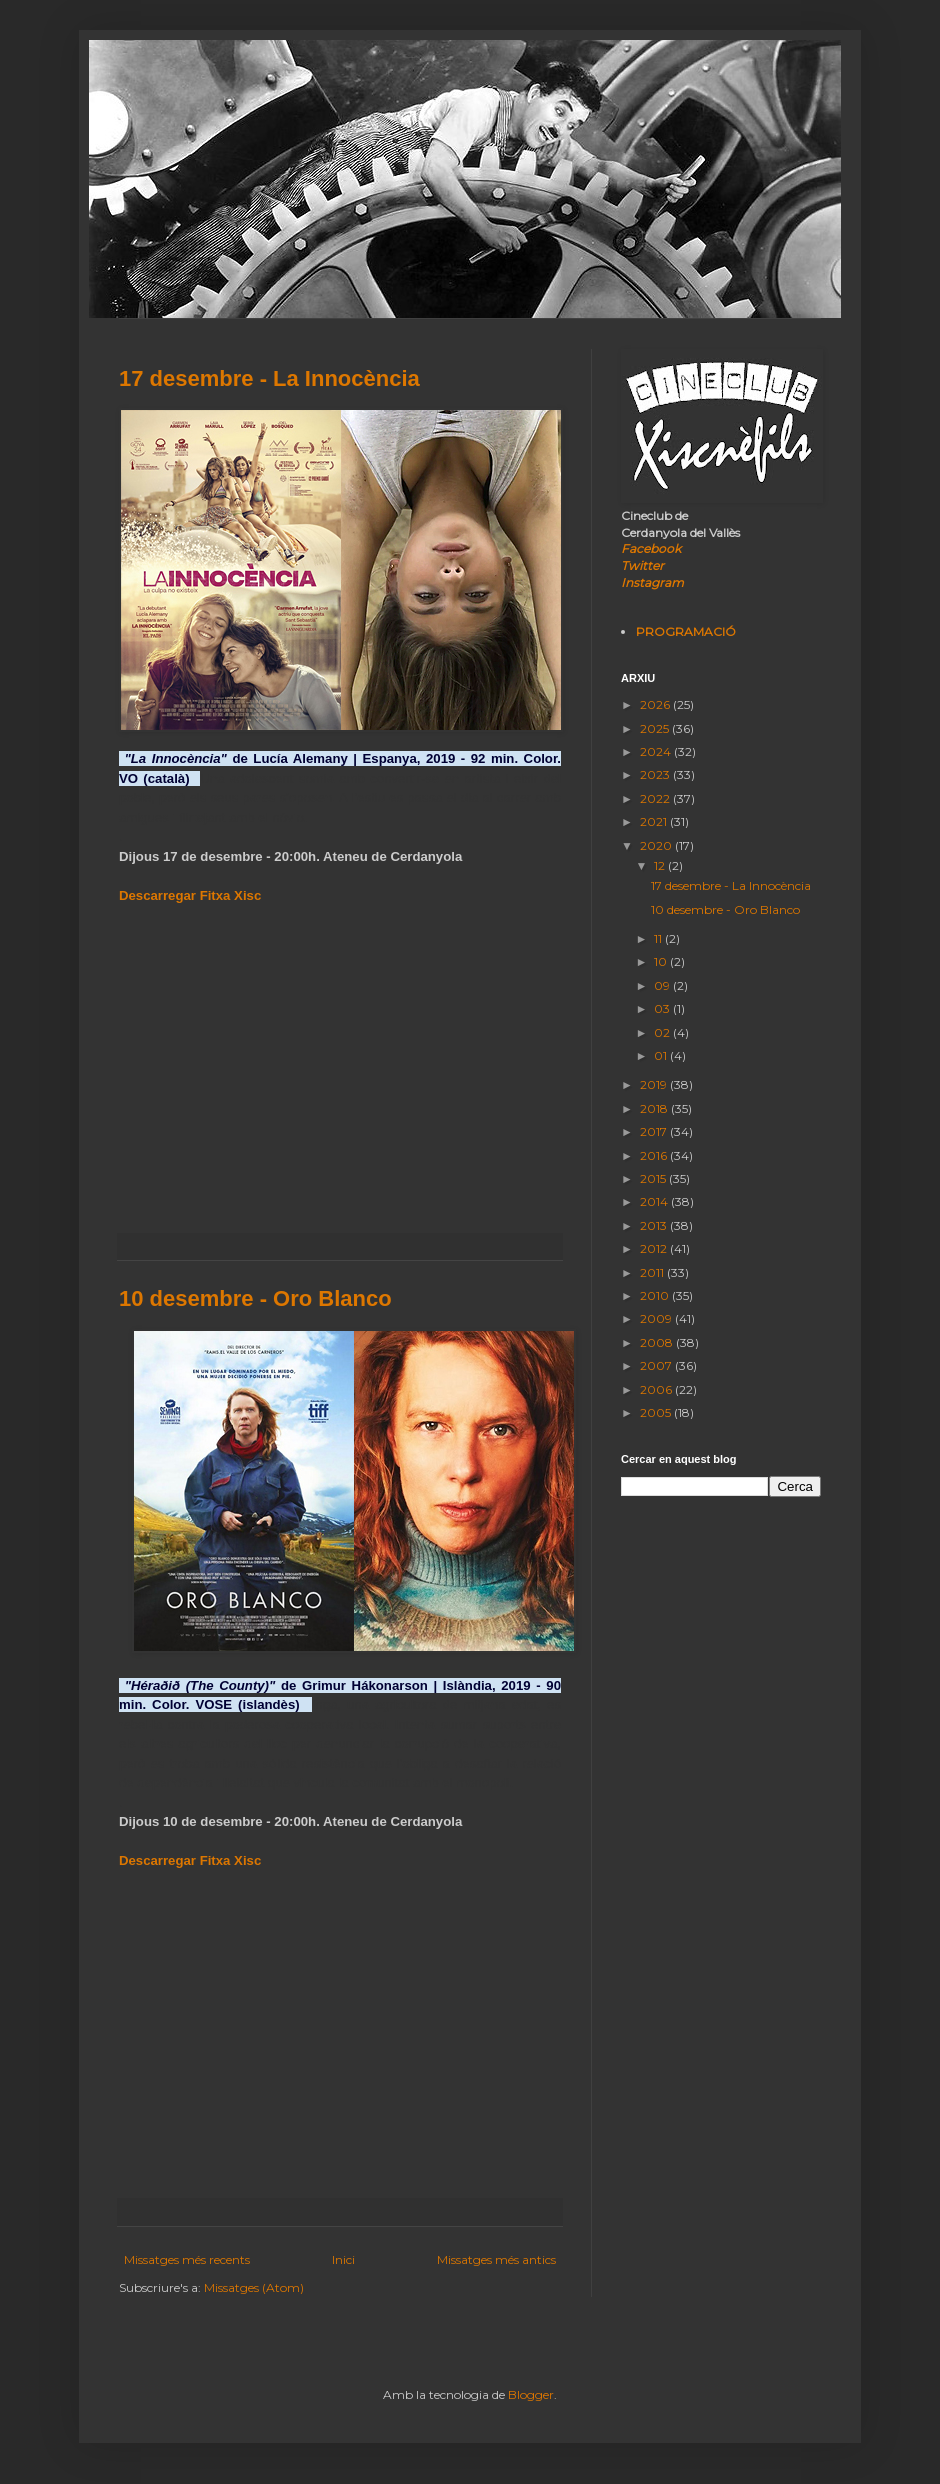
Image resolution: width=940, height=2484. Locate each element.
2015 (654, 1178)
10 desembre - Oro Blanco (255, 1298)
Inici (343, 2259)
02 (663, 1032)
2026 (656, 704)
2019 (655, 1084)
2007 (657, 1365)
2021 (655, 821)
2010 (656, 1295)
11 (659, 938)
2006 (657, 1389)
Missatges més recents (187, 2259)
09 (663, 985)
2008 (658, 1342)
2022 (656, 798)
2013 (655, 1225)
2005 (657, 1412)
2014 (655, 1201)
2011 (653, 1272)
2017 (655, 1131)
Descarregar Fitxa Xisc (190, 895)
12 (661, 865)
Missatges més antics (496, 2259)
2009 (657, 1318)
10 (662, 961)
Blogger (531, 2394)
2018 (655, 1108)
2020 (657, 845)
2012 (655, 1248)
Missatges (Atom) (254, 2287)
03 (663, 1008)
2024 (657, 751)
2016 (655, 1155)
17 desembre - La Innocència (269, 378)
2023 (656, 774)
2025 (656, 728)
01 (662, 1055)
